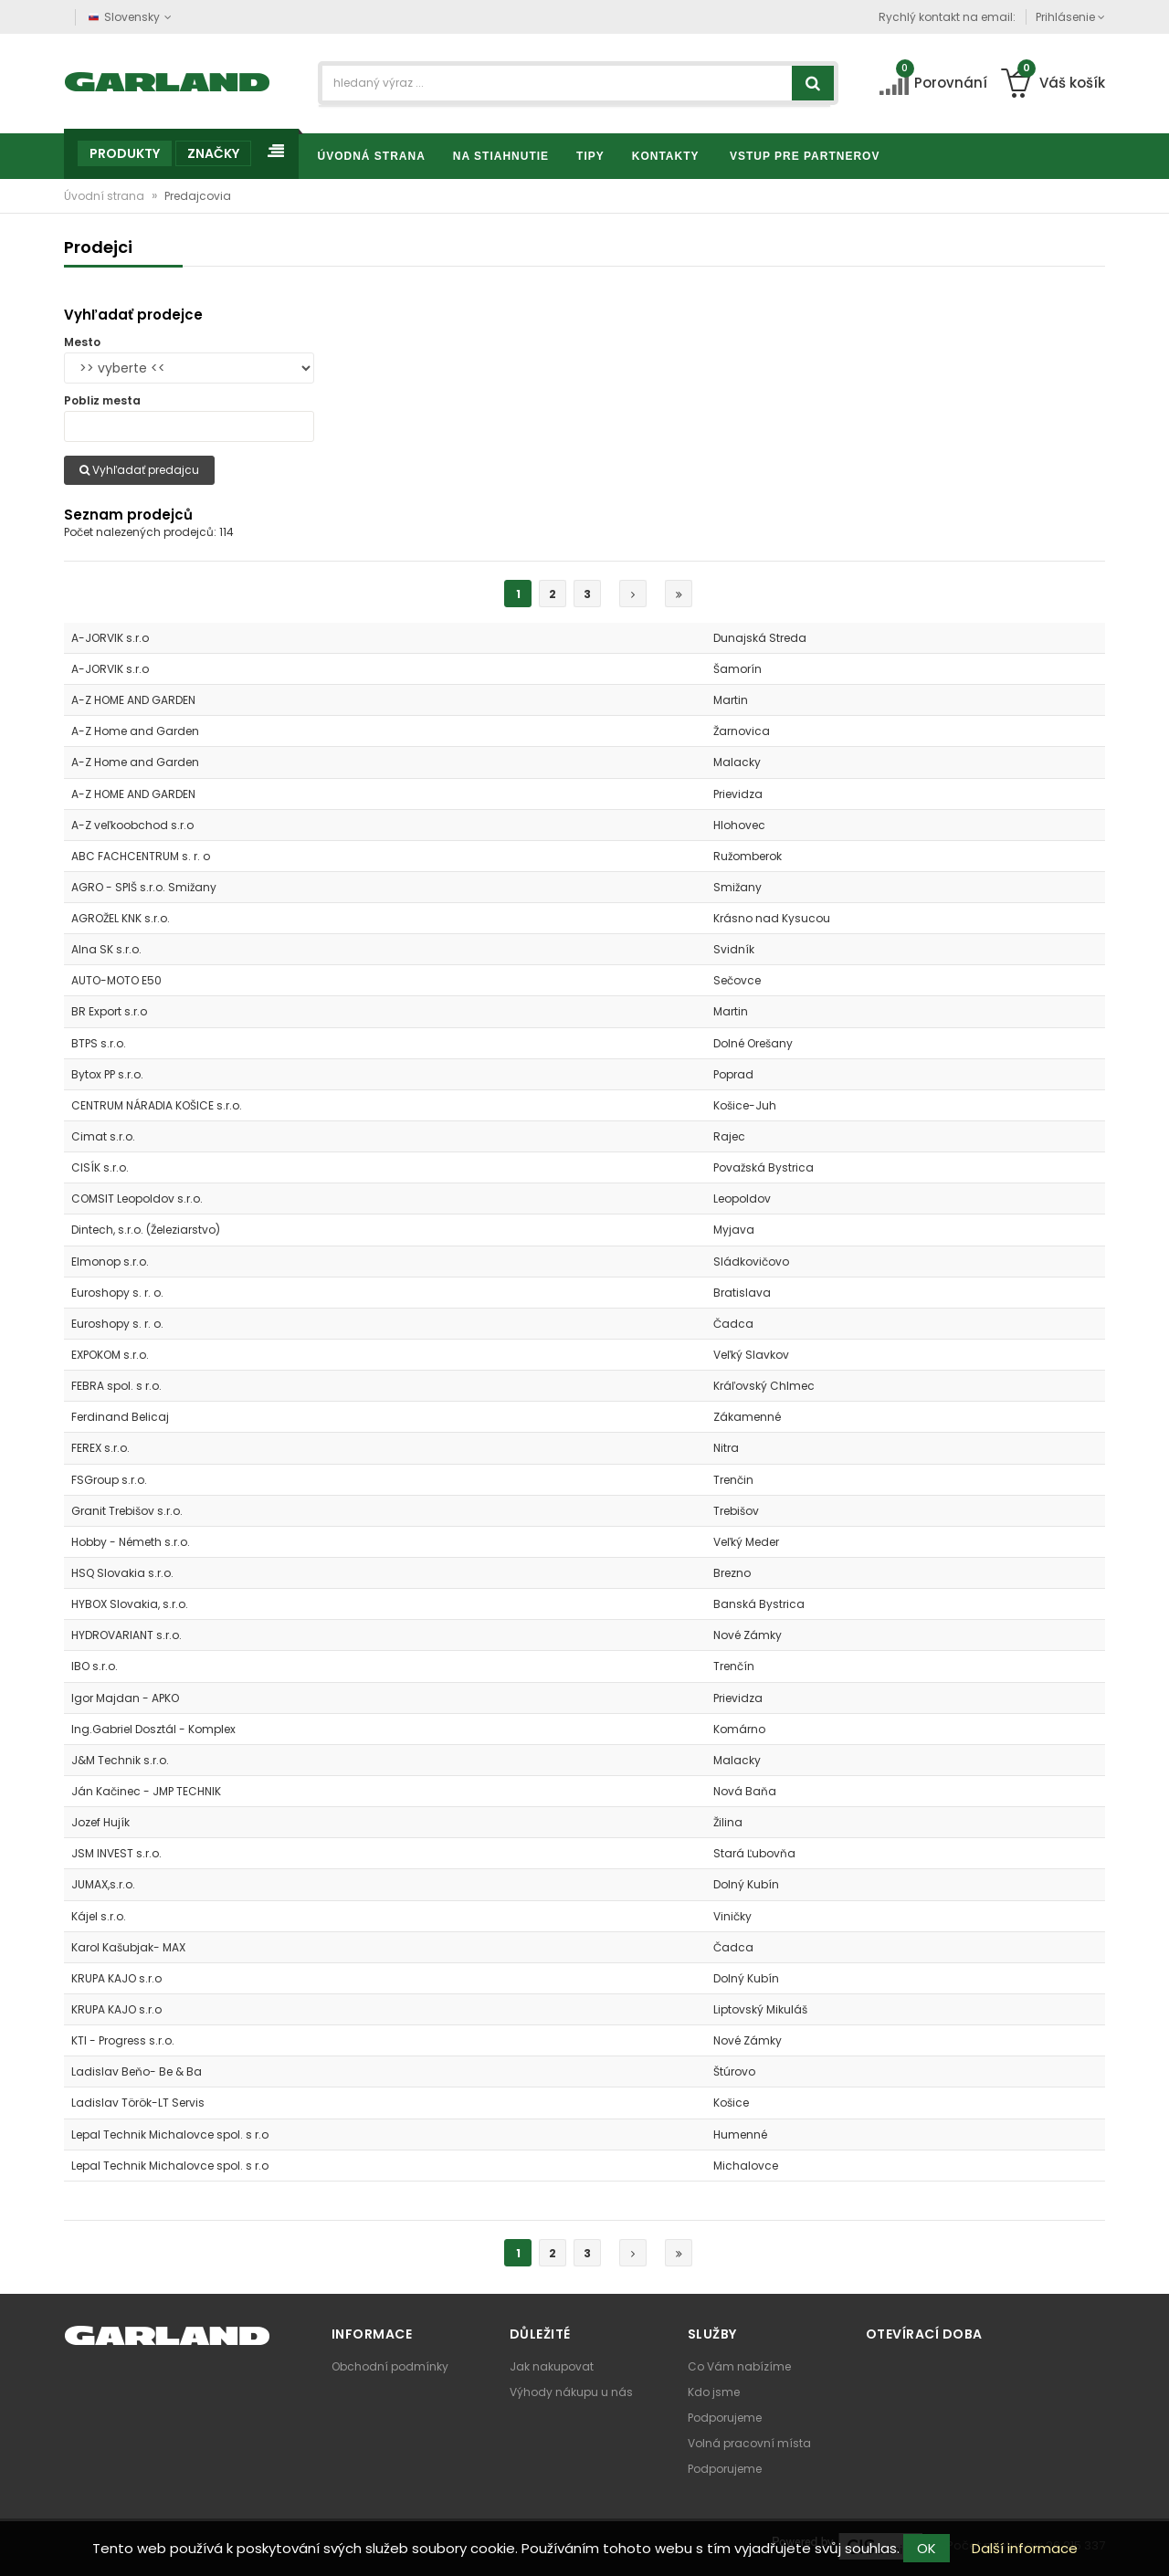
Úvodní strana (105, 196)
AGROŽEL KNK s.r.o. (120, 918)
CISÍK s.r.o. (100, 1167)
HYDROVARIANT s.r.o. (126, 1635)
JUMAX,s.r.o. (103, 1884)
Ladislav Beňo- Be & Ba (136, 2071)
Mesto (82, 342)
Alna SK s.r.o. (106, 949)
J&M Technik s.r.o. (120, 1760)
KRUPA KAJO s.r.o (116, 1978)
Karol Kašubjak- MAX (128, 1947)
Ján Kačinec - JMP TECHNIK (146, 1791)
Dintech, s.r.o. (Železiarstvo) (145, 1229)
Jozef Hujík (100, 1822)
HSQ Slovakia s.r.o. (122, 1573)
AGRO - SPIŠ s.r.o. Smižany (143, 887)
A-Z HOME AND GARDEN (133, 700)
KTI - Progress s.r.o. (122, 2040)
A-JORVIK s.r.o (110, 638)
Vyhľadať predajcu (139, 470)
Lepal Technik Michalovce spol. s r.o (170, 2134)
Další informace (1025, 2548)
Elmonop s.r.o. (110, 1261)
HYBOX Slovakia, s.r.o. (129, 1604)
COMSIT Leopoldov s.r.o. (137, 1198)
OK (926, 2548)
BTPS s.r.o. (98, 1043)
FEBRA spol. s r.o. (116, 1385)
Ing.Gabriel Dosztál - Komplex (153, 1729)
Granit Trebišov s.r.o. (127, 1511)
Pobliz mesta (102, 400)
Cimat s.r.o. (103, 1136)
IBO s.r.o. (94, 1666)
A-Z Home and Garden (135, 731)
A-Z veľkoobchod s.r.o (132, 825)
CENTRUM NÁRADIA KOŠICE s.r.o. (156, 1105)
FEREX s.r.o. (100, 1448)
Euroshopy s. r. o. (117, 1292)
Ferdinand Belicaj (120, 1417)
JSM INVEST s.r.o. (116, 1853)
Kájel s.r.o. (98, 1916)
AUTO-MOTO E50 (116, 980)
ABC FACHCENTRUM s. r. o (140, 856)
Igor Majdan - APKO (125, 1698)
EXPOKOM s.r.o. (110, 1354)
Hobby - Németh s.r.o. (130, 1542)
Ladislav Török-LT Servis (138, 2102)
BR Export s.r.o (109, 1011)
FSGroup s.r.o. (109, 1480)
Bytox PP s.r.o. (107, 1074)
